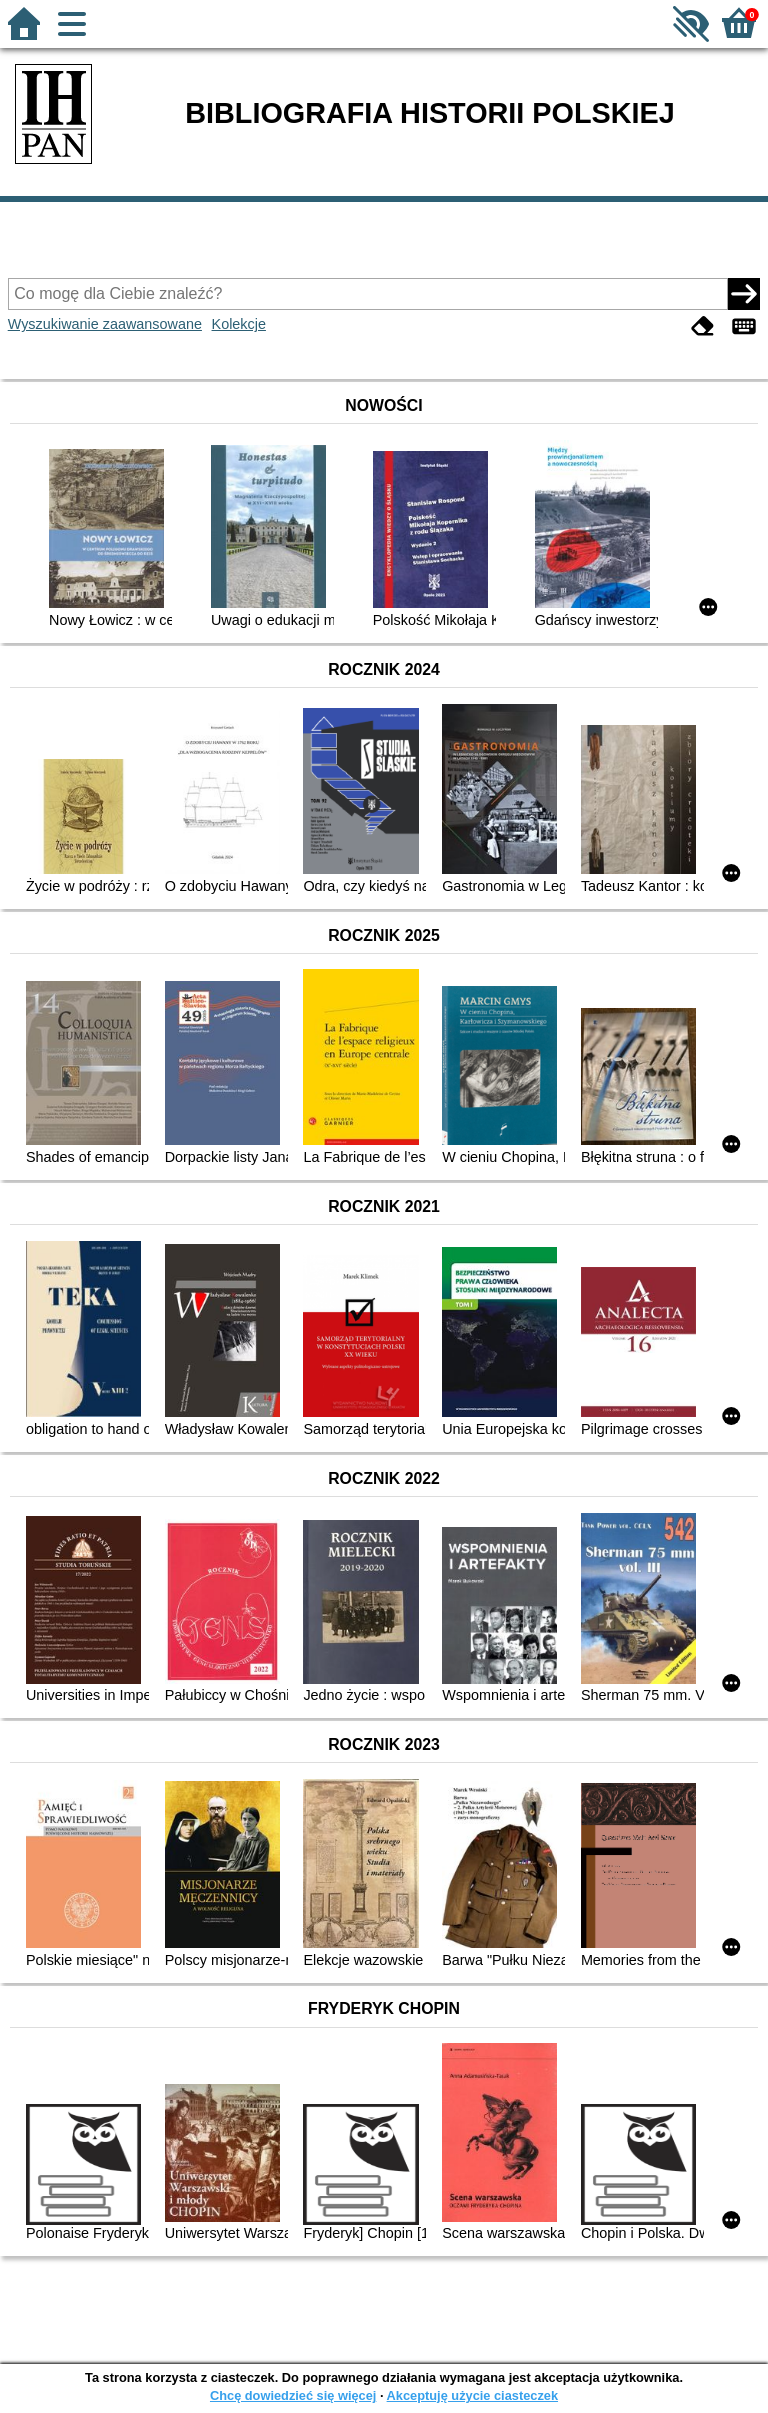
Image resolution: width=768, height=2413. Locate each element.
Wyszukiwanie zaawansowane (105, 324)
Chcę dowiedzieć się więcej (293, 2395)
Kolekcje (239, 324)
